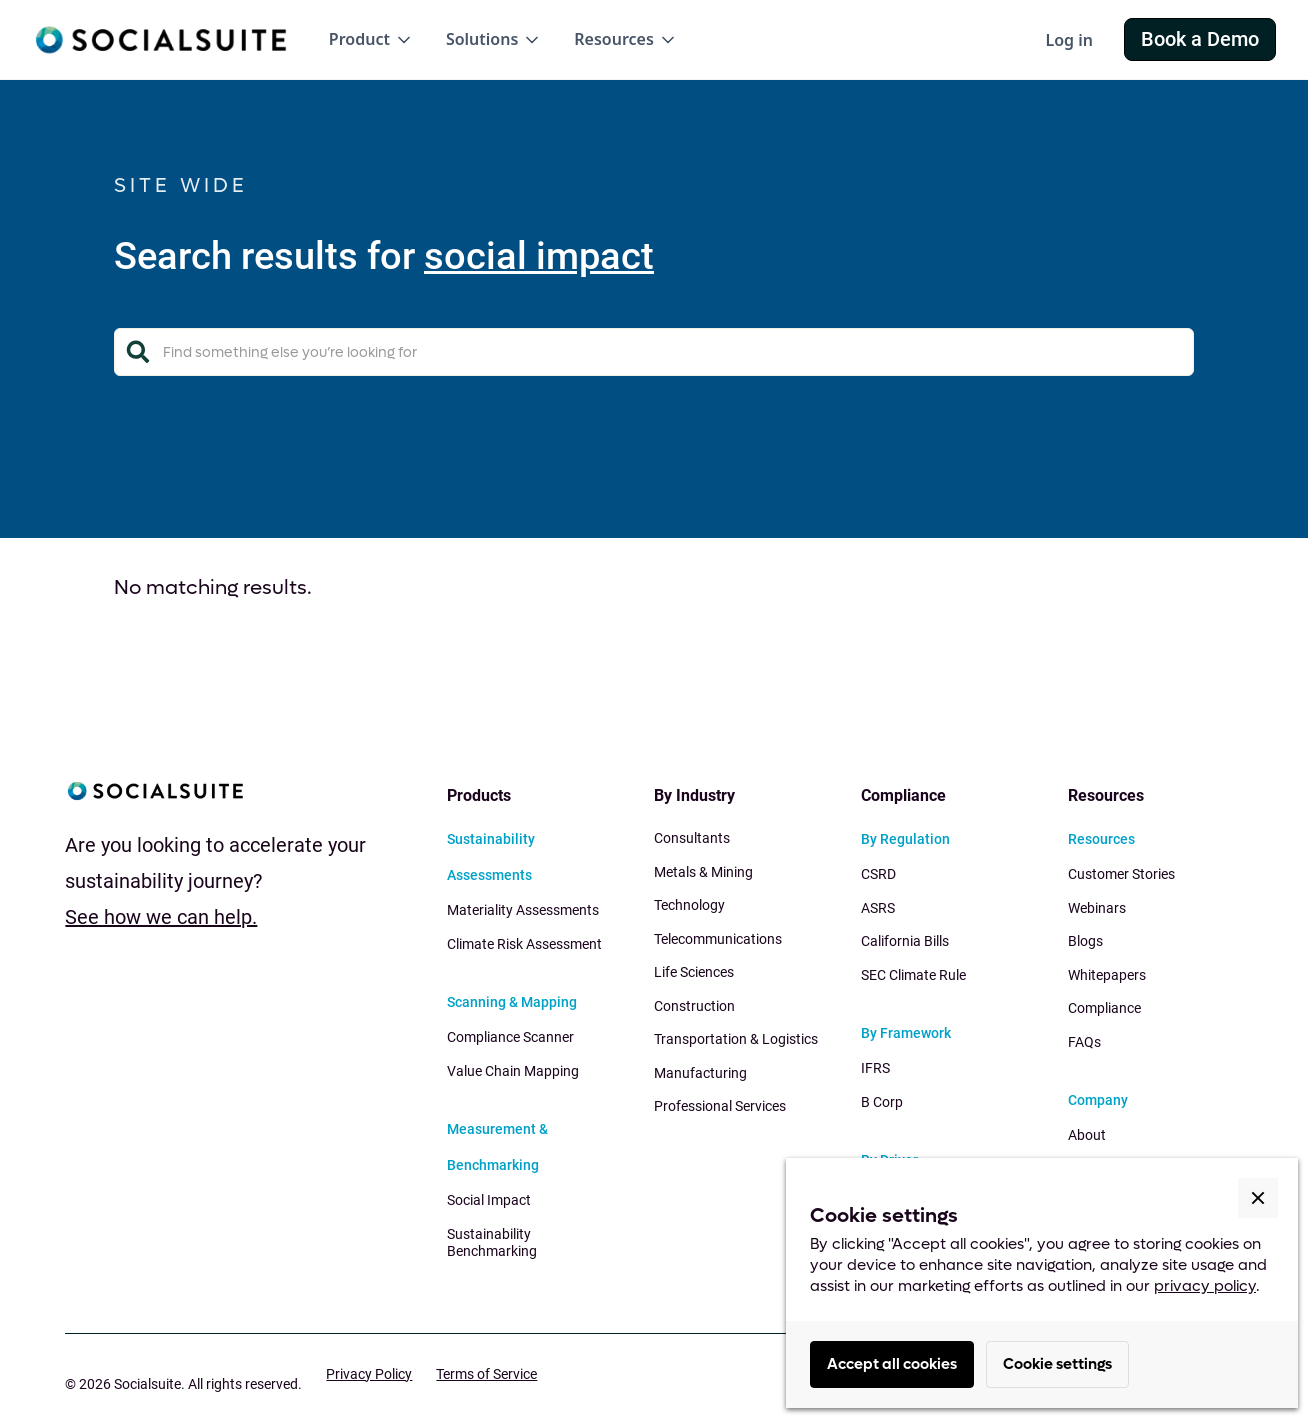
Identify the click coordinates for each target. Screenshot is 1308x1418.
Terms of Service (486, 1374)
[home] (160, 40)
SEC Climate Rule (913, 975)
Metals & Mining (703, 872)
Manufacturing (700, 1073)
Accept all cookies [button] (892, 1364)
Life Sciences (694, 972)
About (1087, 1135)
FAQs (1084, 1042)
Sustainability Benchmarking (492, 1243)
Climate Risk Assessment (524, 944)
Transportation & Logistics (736, 1039)
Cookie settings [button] (1057, 1364)
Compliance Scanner (510, 1037)
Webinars (1097, 908)
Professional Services (720, 1106)
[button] (371, 39)
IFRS (875, 1068)
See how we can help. (161, 917)
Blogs (1085, 941)
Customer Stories (1121, 874)
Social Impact (489, 1200)
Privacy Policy (369, 1374)
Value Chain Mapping (513, 1071)
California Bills (905, 941)
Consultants (692, 838)
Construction (694, 1006)
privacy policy (1205, 1286)
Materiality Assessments (523, 910)
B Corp (882, 1102)
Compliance (1104, 1008)
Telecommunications (718, 939)
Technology (689, 905)
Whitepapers (1107, 975)
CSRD (878, 874)
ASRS (878, 908)
